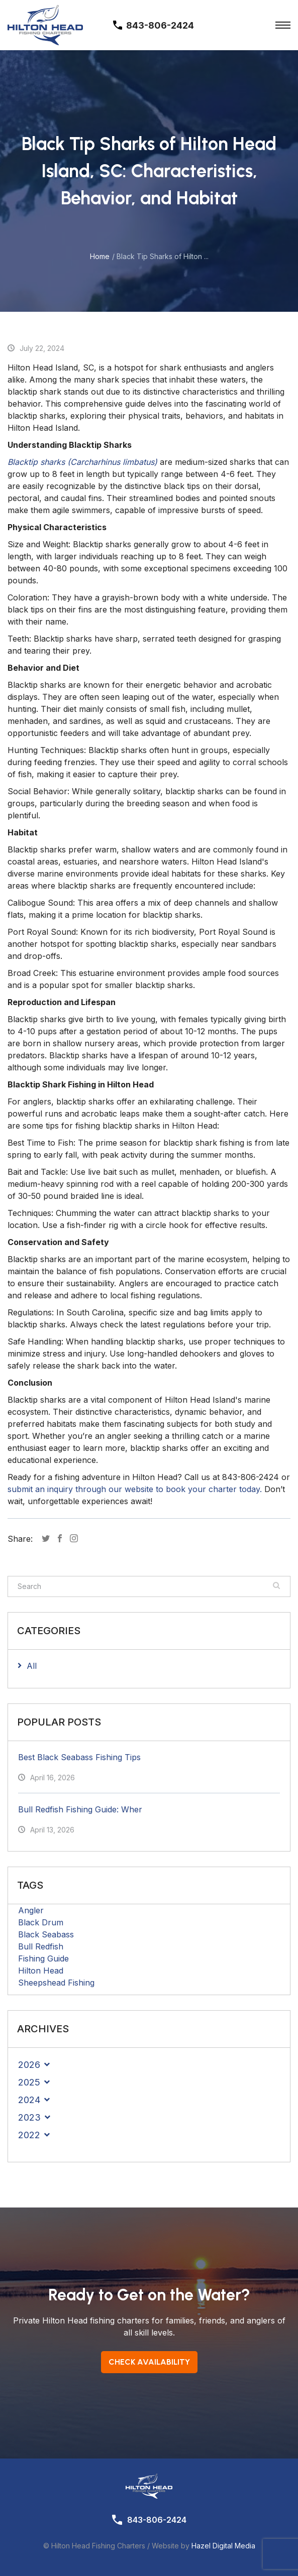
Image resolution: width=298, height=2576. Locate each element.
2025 (29, 2082)
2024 (29, 2100)
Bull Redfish (40, 1946)
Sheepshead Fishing (56, 1983)
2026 (29, 2064)
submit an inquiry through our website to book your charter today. (135, 1489)
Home (100, 256)
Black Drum (40, 1922)
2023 (29, 2117)
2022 (29, 2135)
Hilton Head (40, 1971)
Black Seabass (46, 1934)
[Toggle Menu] (282, 25)
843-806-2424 (156, 2520)
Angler (31, 1910)
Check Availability (149, 2362)
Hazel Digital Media (223, 2545)
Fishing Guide (43, 1958)
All (32, 1666)
